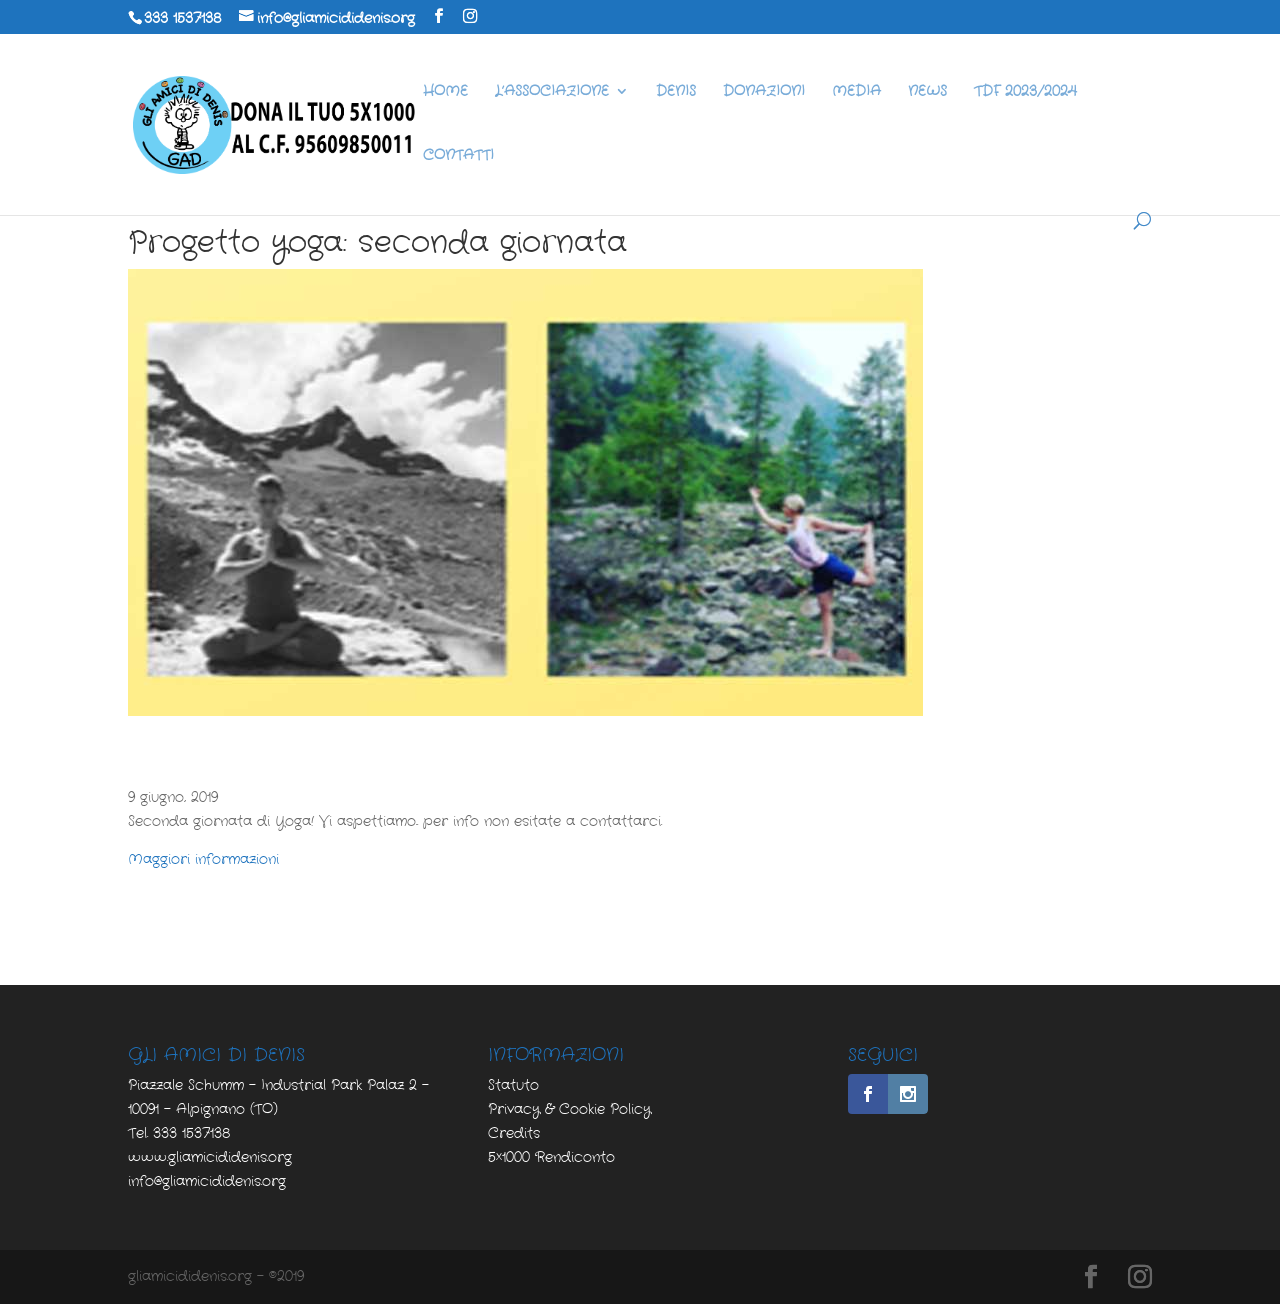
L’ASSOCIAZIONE (552, 92)
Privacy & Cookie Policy (569, 1109)
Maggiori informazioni (203, 859)
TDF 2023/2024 (1025, 92)
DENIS (676, 92)
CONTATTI (458, 156)
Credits (514, 1133)
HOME (445, 92)
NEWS (927, 92)
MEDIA (856, 92)
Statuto (513, 1085)
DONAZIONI (764, 92)
